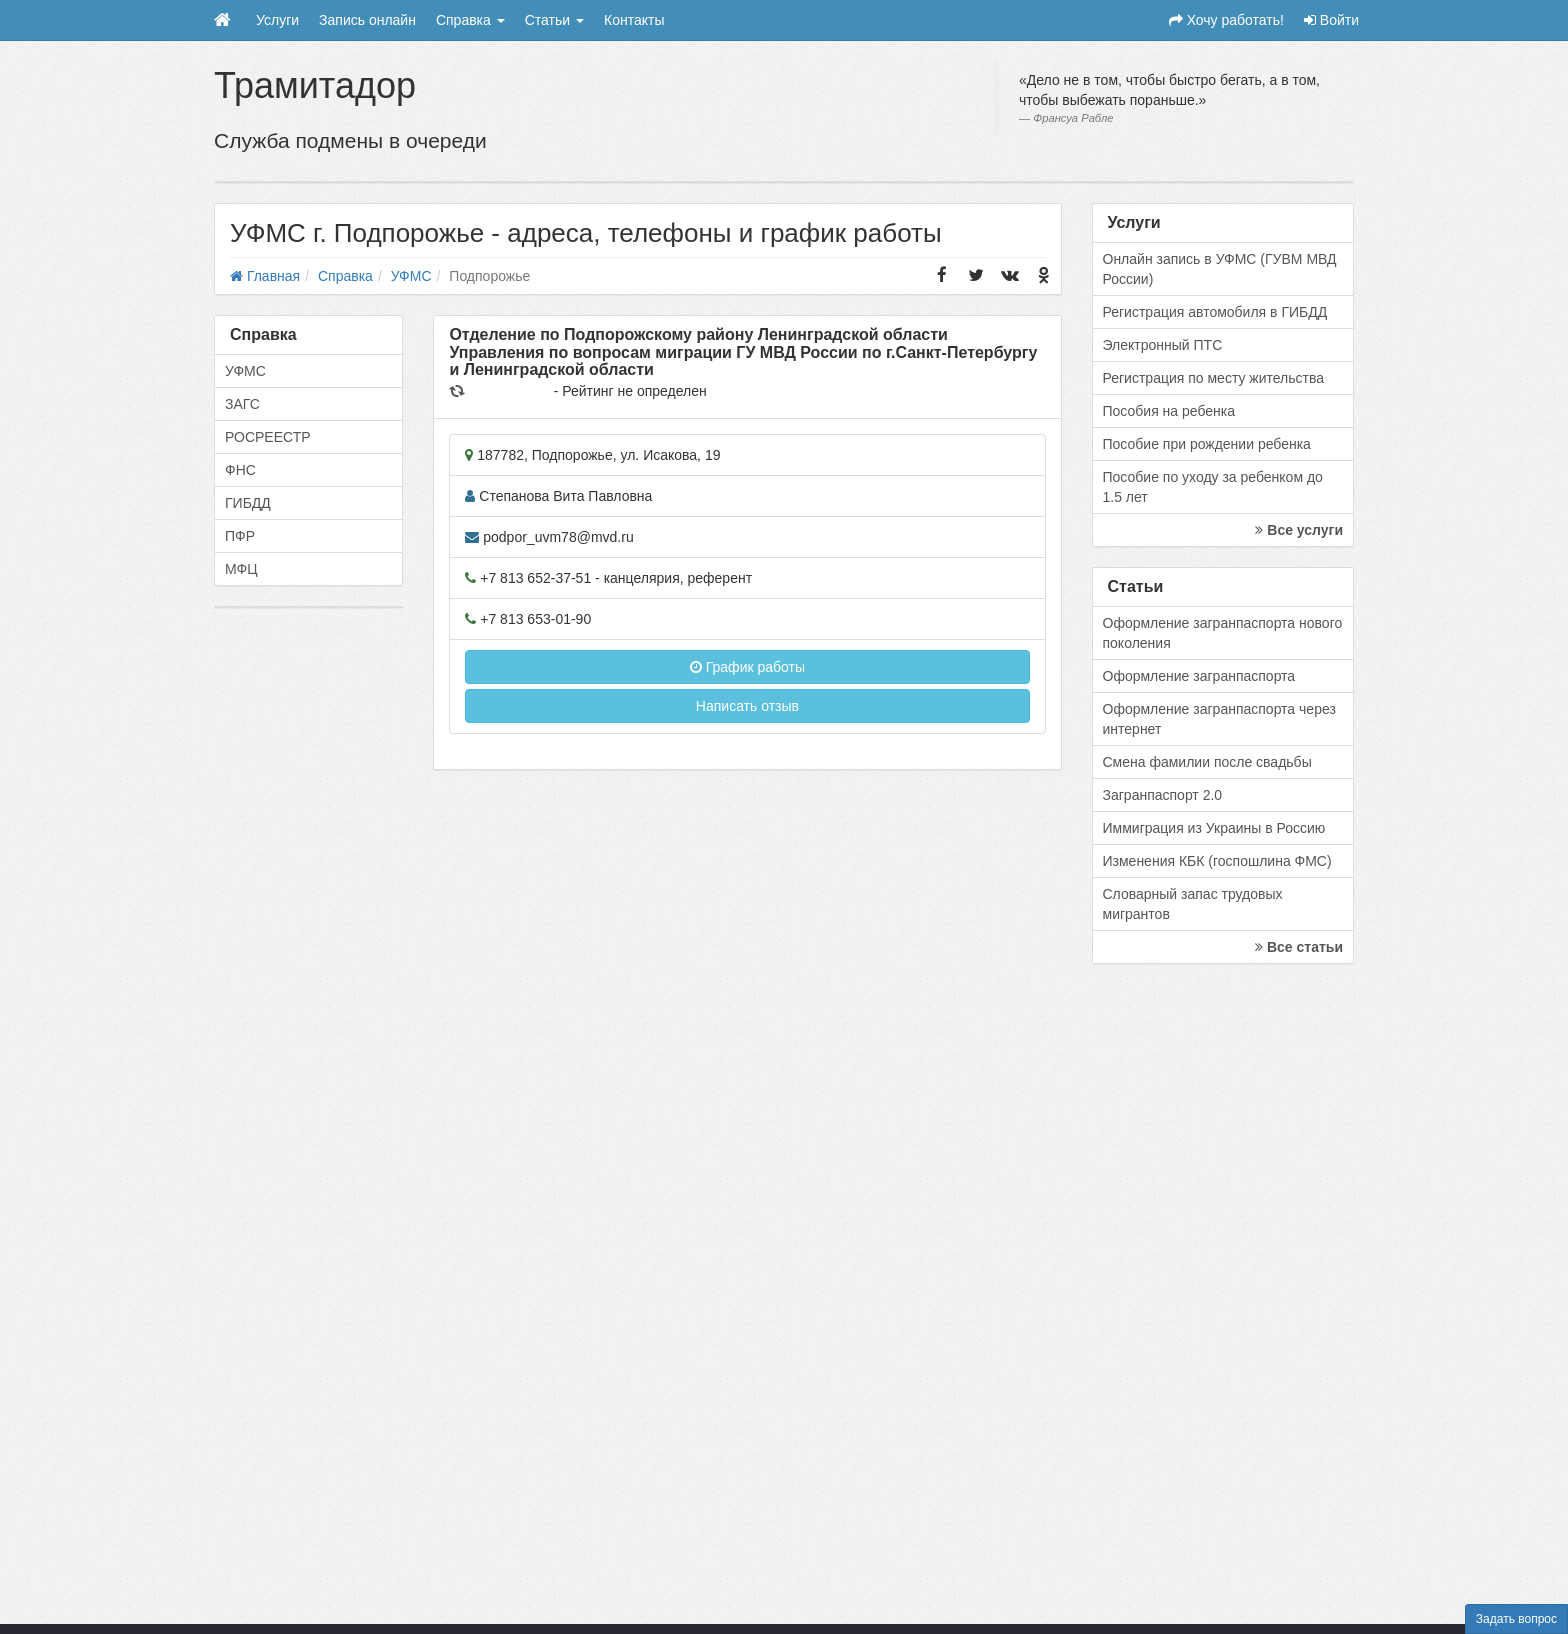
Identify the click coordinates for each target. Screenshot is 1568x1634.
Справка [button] (470, 20)
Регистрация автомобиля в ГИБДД (1215, 312)
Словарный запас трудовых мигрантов (1193, 904)
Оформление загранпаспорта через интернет (1219, 719)
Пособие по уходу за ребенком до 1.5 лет (1213, 487)
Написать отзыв (747, 706)
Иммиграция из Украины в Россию (1214, 828)
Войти (1331, 20)
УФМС (245, 371)
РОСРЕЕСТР (268, 437)
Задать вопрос (1516, 1619)
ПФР (240, 536)
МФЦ (241, 569)
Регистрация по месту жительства (1214, 378)
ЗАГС (242, 404)
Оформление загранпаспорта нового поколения (1223, 633)
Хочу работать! (1226, 20)
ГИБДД (248, 503)
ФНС (240, 470)
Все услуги (1299, 530)
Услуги (277, 20)
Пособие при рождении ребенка (1207, 444)
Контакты (634, 20)
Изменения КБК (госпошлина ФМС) (1217, 861)
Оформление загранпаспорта (1199, 676)
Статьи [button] (554, 20)
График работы (747, 667)
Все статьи (1299, 947)
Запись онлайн (367, 20)
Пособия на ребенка (1169, 411)
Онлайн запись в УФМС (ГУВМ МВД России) (1220, 269)
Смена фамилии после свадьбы (1207, 762)
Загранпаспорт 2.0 (1163, 795)
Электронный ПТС (1163, 345)
